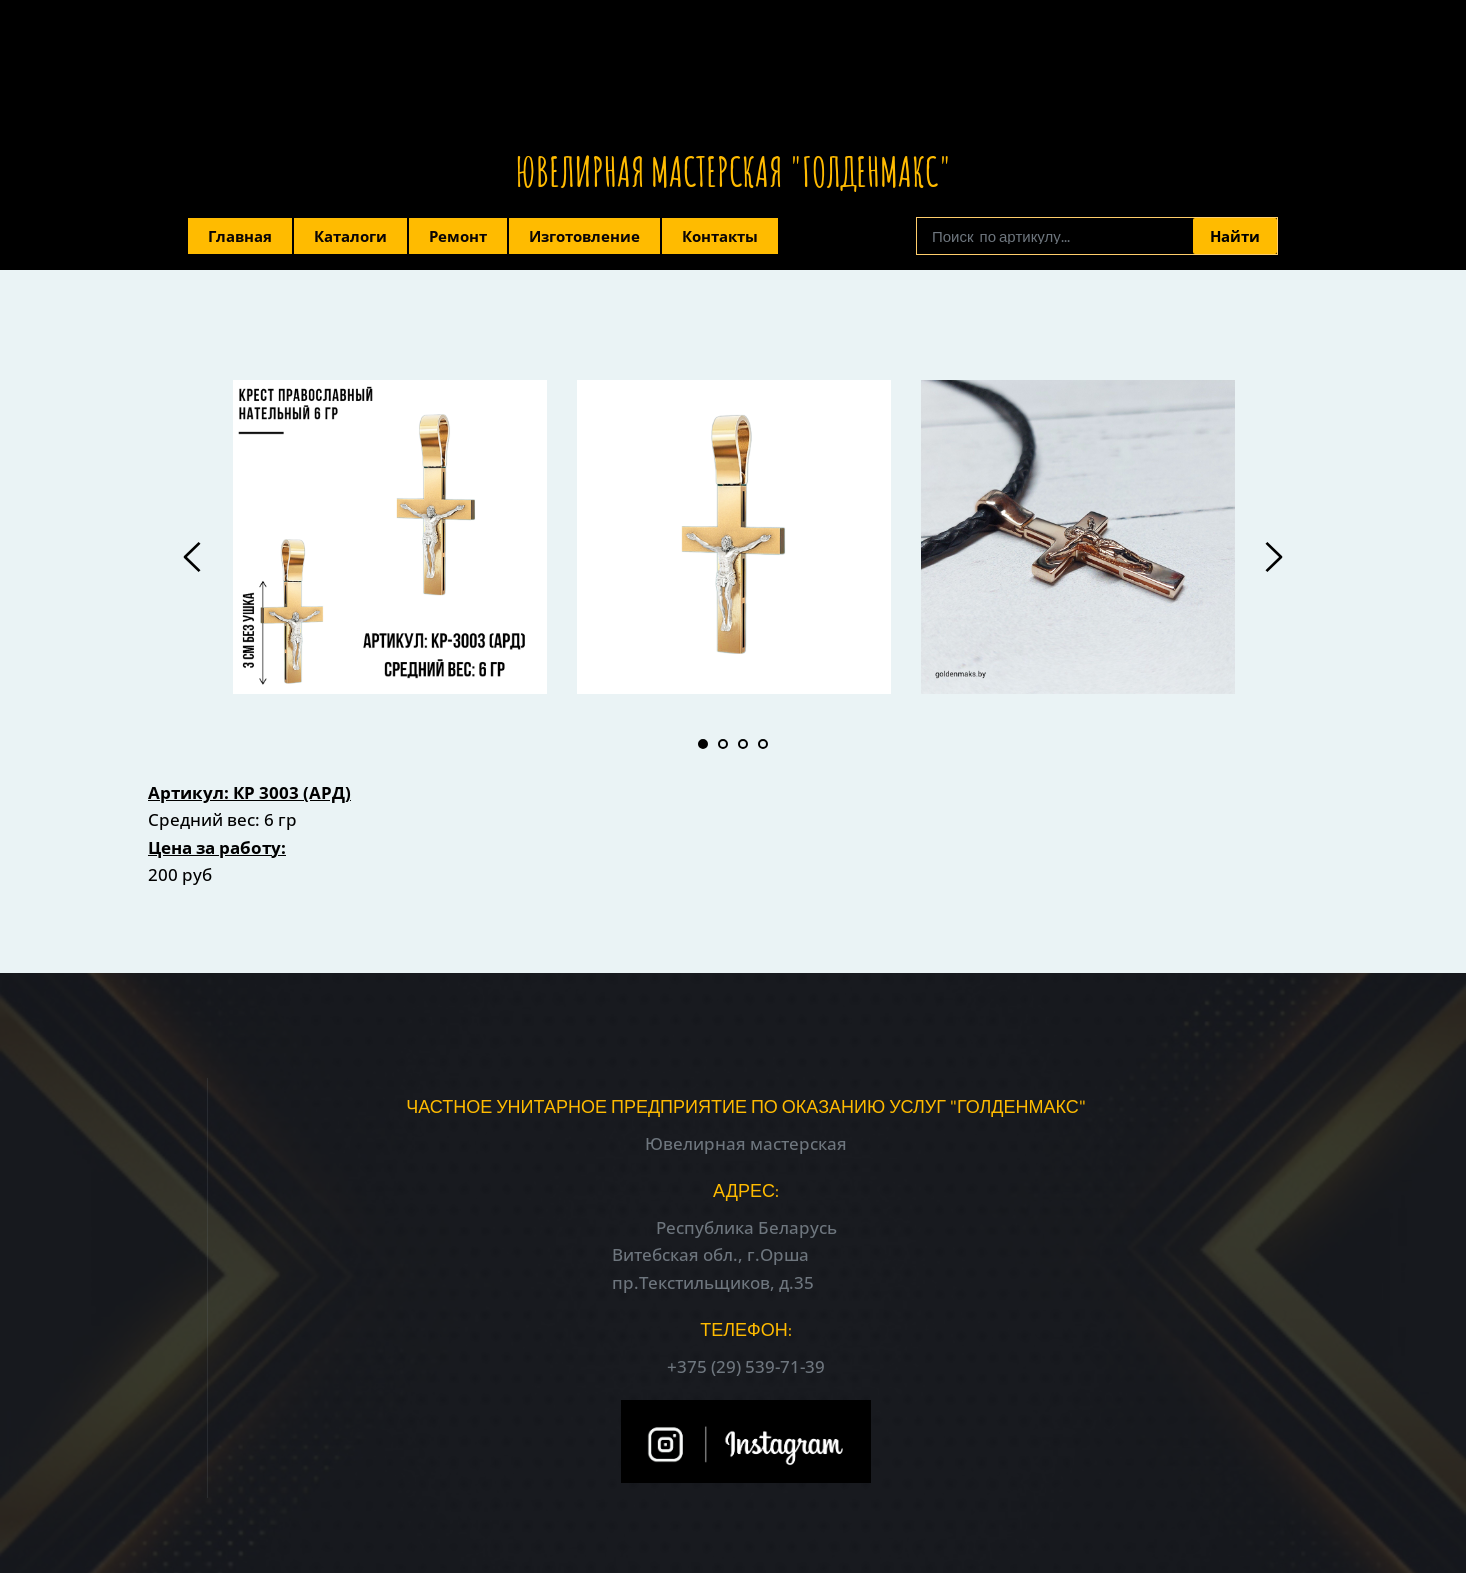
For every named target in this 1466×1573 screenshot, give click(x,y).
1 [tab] (703, 744)
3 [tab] (743, 744)
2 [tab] (723, 744)
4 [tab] (763, 744)
